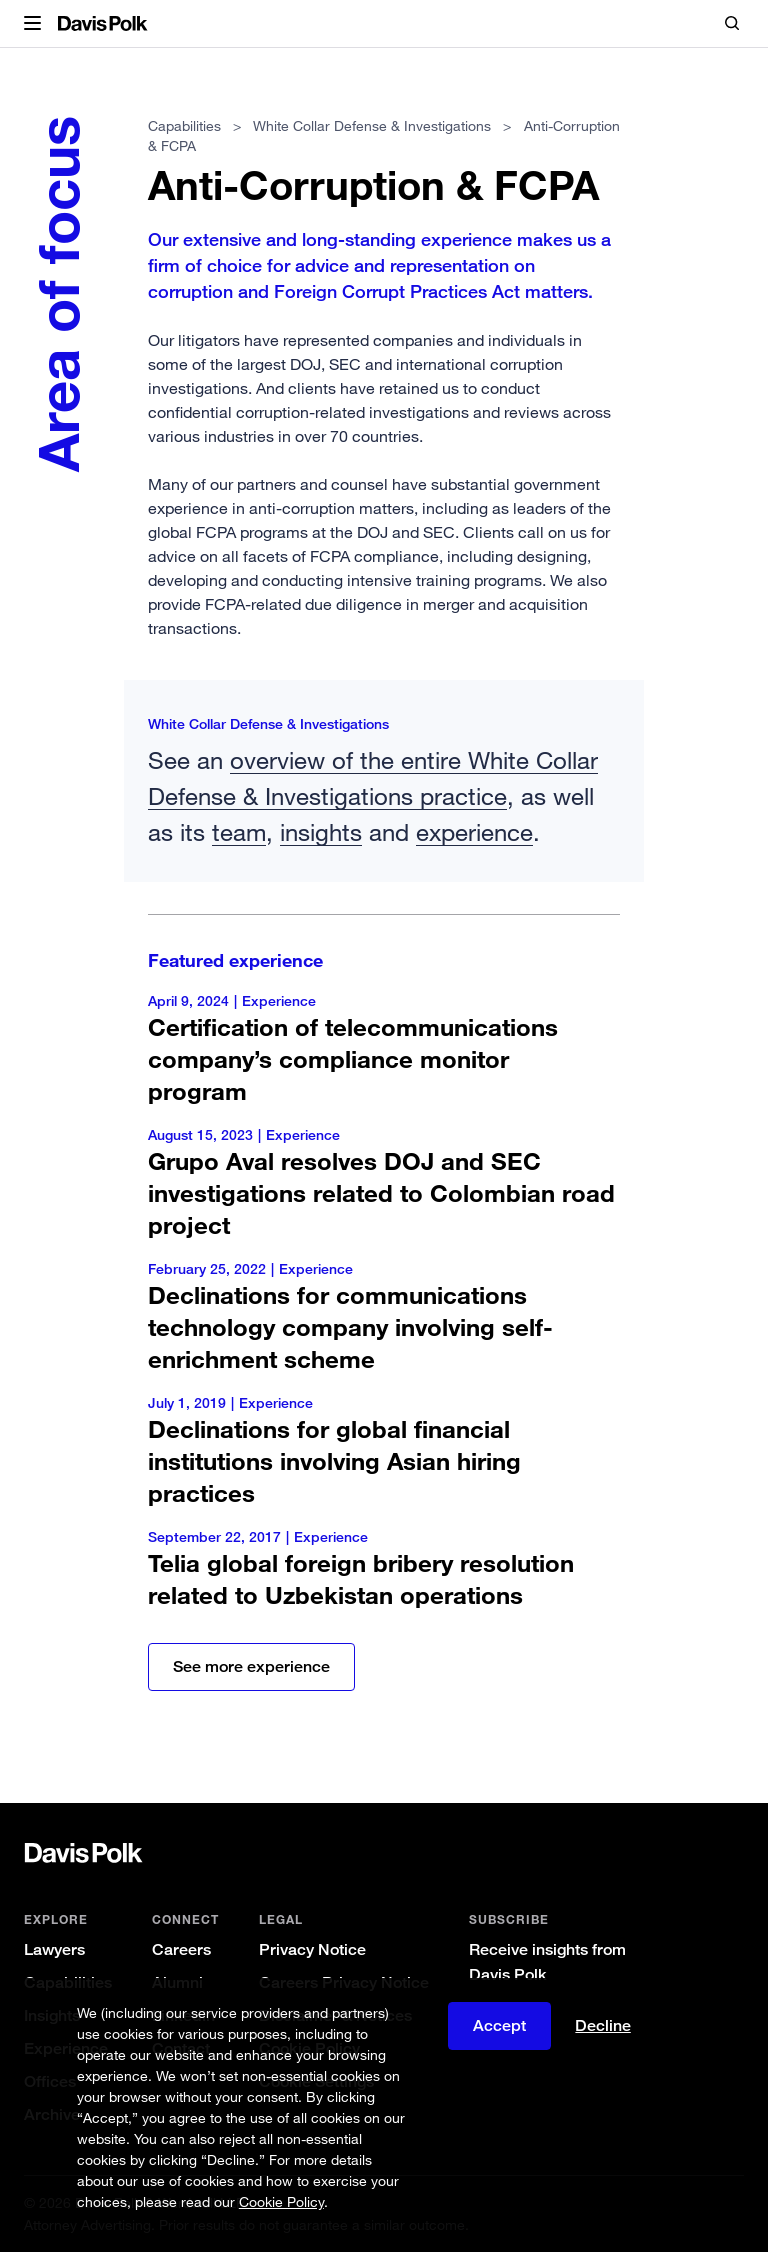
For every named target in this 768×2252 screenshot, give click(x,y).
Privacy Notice (312, 1949)
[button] (32, 24)
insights (321, 831)
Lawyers (54, 1949)
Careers (181, 1949)
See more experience (251, 1666)
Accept (499, 2025)
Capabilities (184, 125)
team (239, 831)
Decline (603, 2026)
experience (474, 831)
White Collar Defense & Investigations (372, 125)
